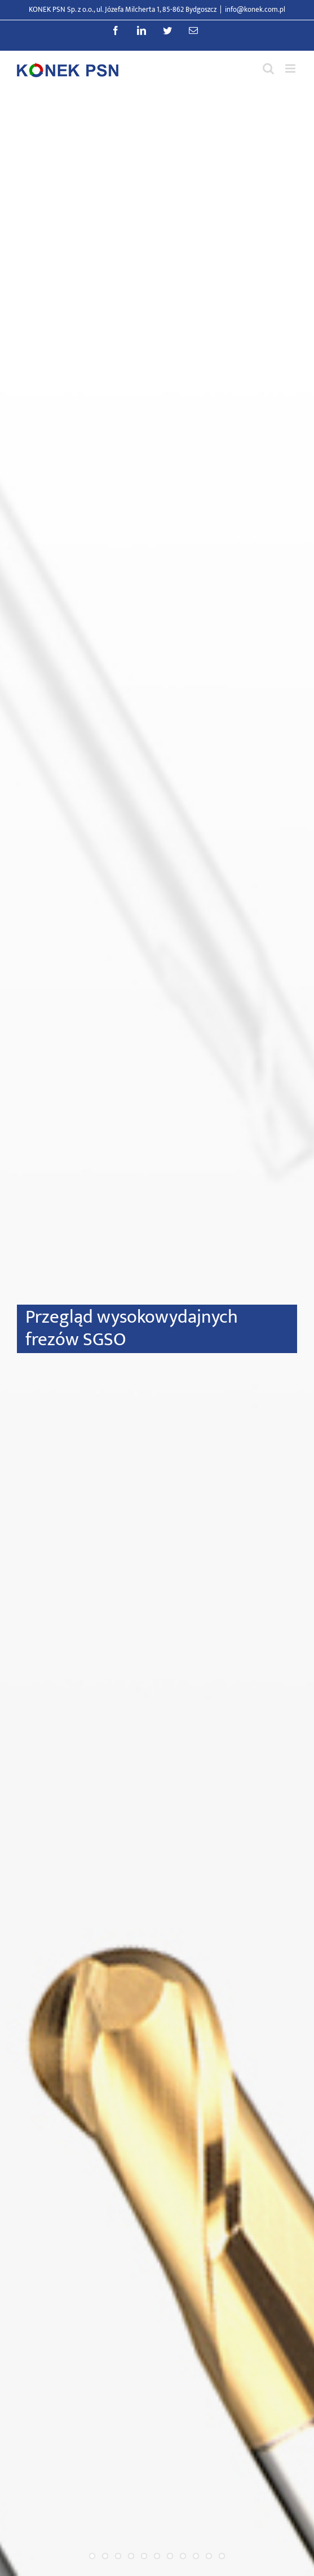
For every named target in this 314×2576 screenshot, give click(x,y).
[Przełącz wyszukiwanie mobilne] (268, 68)
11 (222, 2556)
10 (209, 2556)
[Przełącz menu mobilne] (291, 68)
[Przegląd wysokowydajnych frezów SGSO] (157, 1332)
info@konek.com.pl (255, 9)
